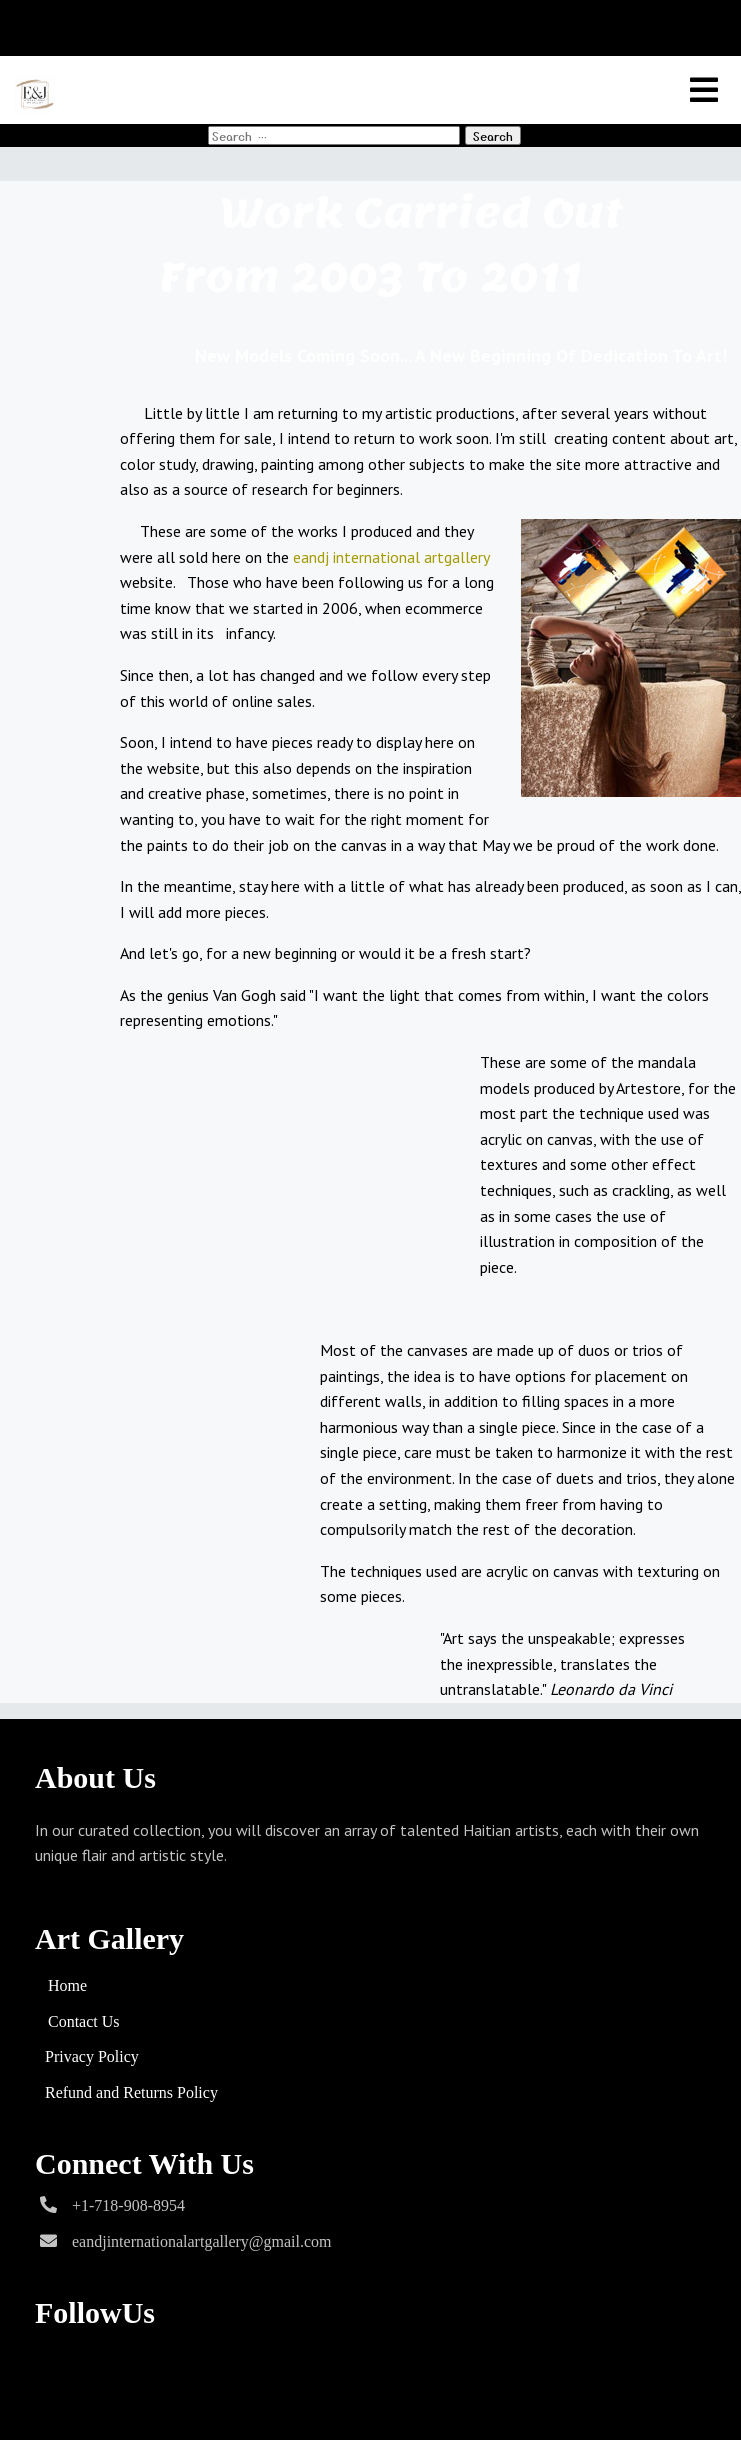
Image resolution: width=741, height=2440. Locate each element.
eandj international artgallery (391, 557)
